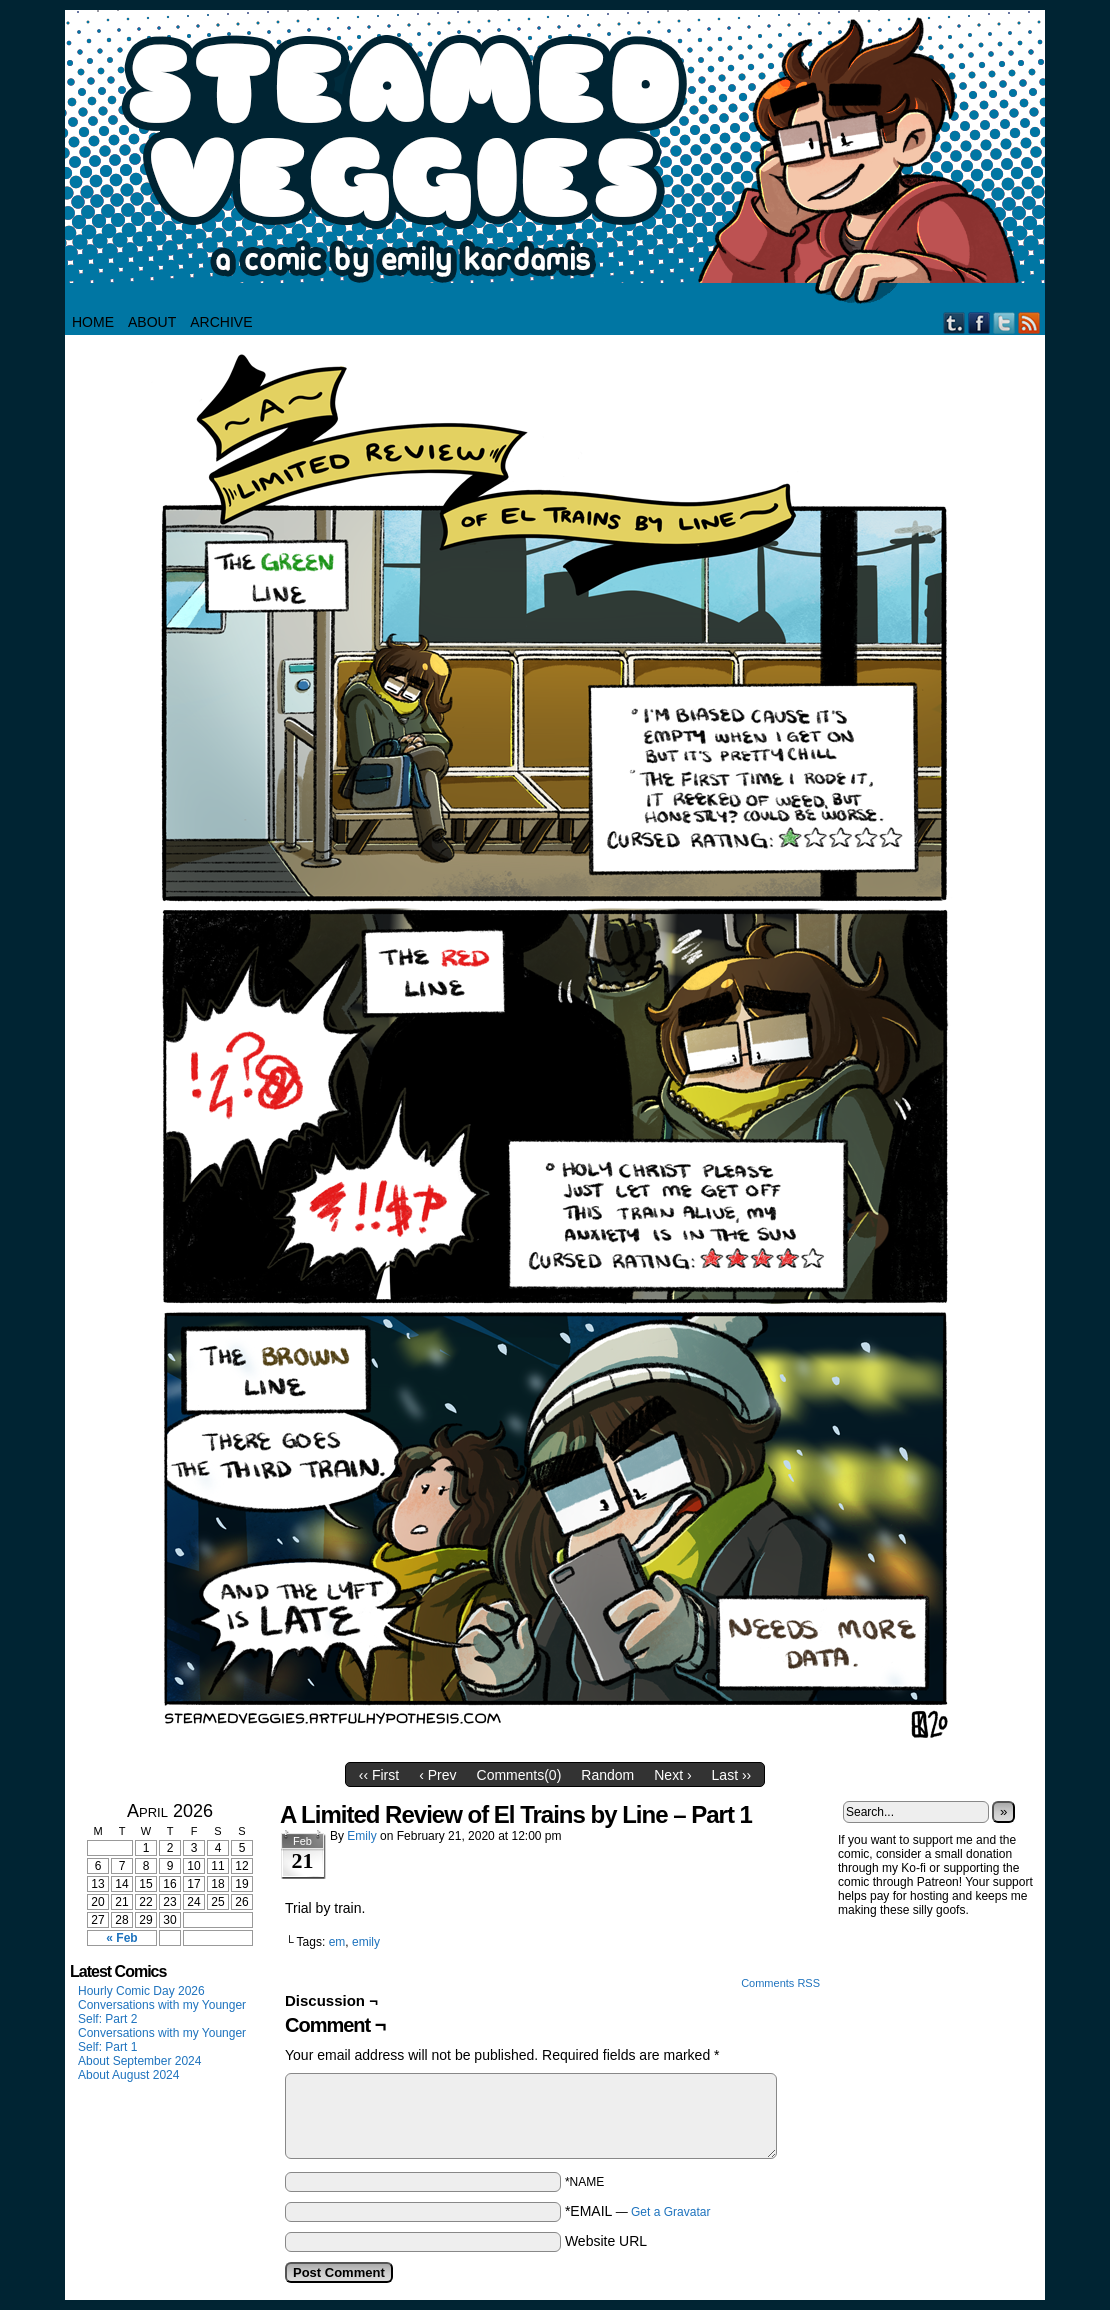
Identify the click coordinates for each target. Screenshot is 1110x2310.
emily (366, 1942)
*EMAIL (638, 2211)
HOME (93, 322)
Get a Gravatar (670, 2212)
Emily (361, 1836)
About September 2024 (139, 2061)
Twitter (1004, 322)
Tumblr (954, 322)
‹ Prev (437, 1775)
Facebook (979, 322)
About (152, 322)
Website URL (606, 2241)
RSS (1029, 322)
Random (607, 1775)
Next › (672, 1775)
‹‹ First (379, 1775)
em (337, 1942)
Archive (221, 322)
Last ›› (732, 1775)
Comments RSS (780, 1983)
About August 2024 (128, 2075)
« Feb (121, 1938)
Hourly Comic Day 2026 (141, 1991)
